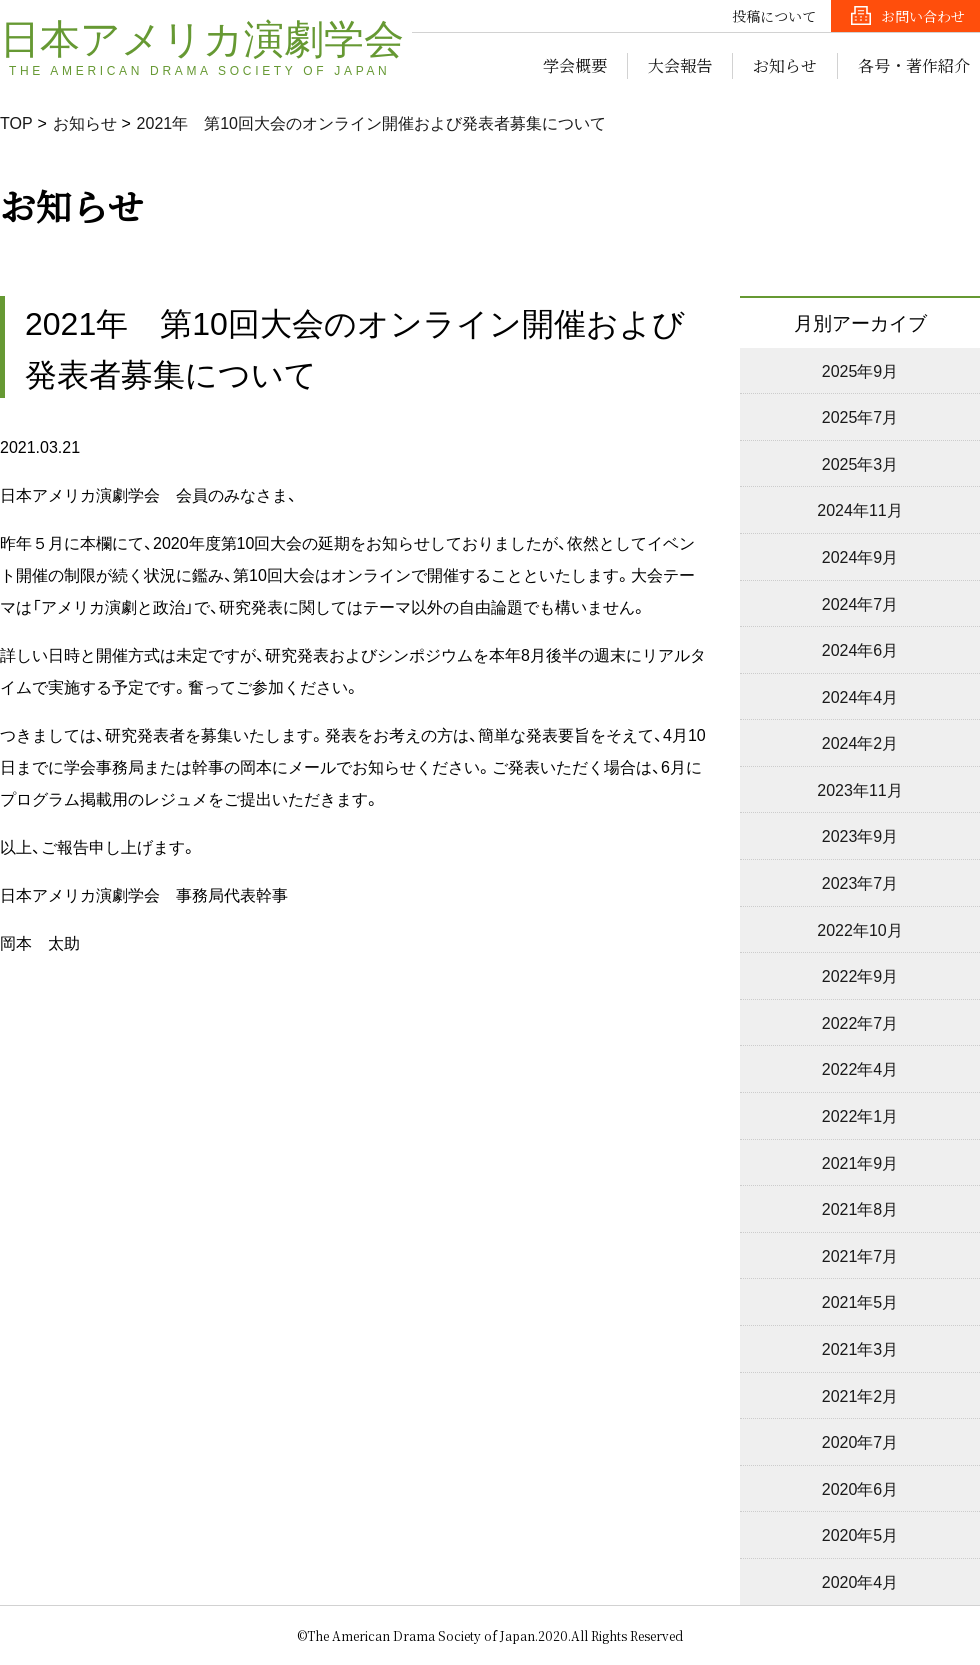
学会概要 (575, 65)
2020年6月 (860, 1488)
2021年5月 (860, 1301)
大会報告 (680, 65)
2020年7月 (860, 1441)
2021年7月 (860, 1255)
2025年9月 (860, 370)
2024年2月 (860, 742)
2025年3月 (860, 463)
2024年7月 (860, 603)
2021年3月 (860, 1348)
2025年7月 (860, 416)
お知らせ (785, 65)
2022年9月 (860, 975)
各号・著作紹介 (914, 65)
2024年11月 (859, 509)
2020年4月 (860, 1581)
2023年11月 (859, 789)
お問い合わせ (923, 16)
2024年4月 (860, 696)
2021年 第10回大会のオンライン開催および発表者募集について (371, 122)
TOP (16, 122)
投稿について (774, 16)
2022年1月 (860, 1115)
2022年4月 (860, 1068)
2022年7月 (860, 1022)
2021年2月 (860, 1395)
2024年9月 (860, 556)
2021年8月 (860, 1208)
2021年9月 (860, 1162)
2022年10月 (859, 929)
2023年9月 (860, 835)
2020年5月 (860, 1534)
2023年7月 (860, 882)
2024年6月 (860, 649)
